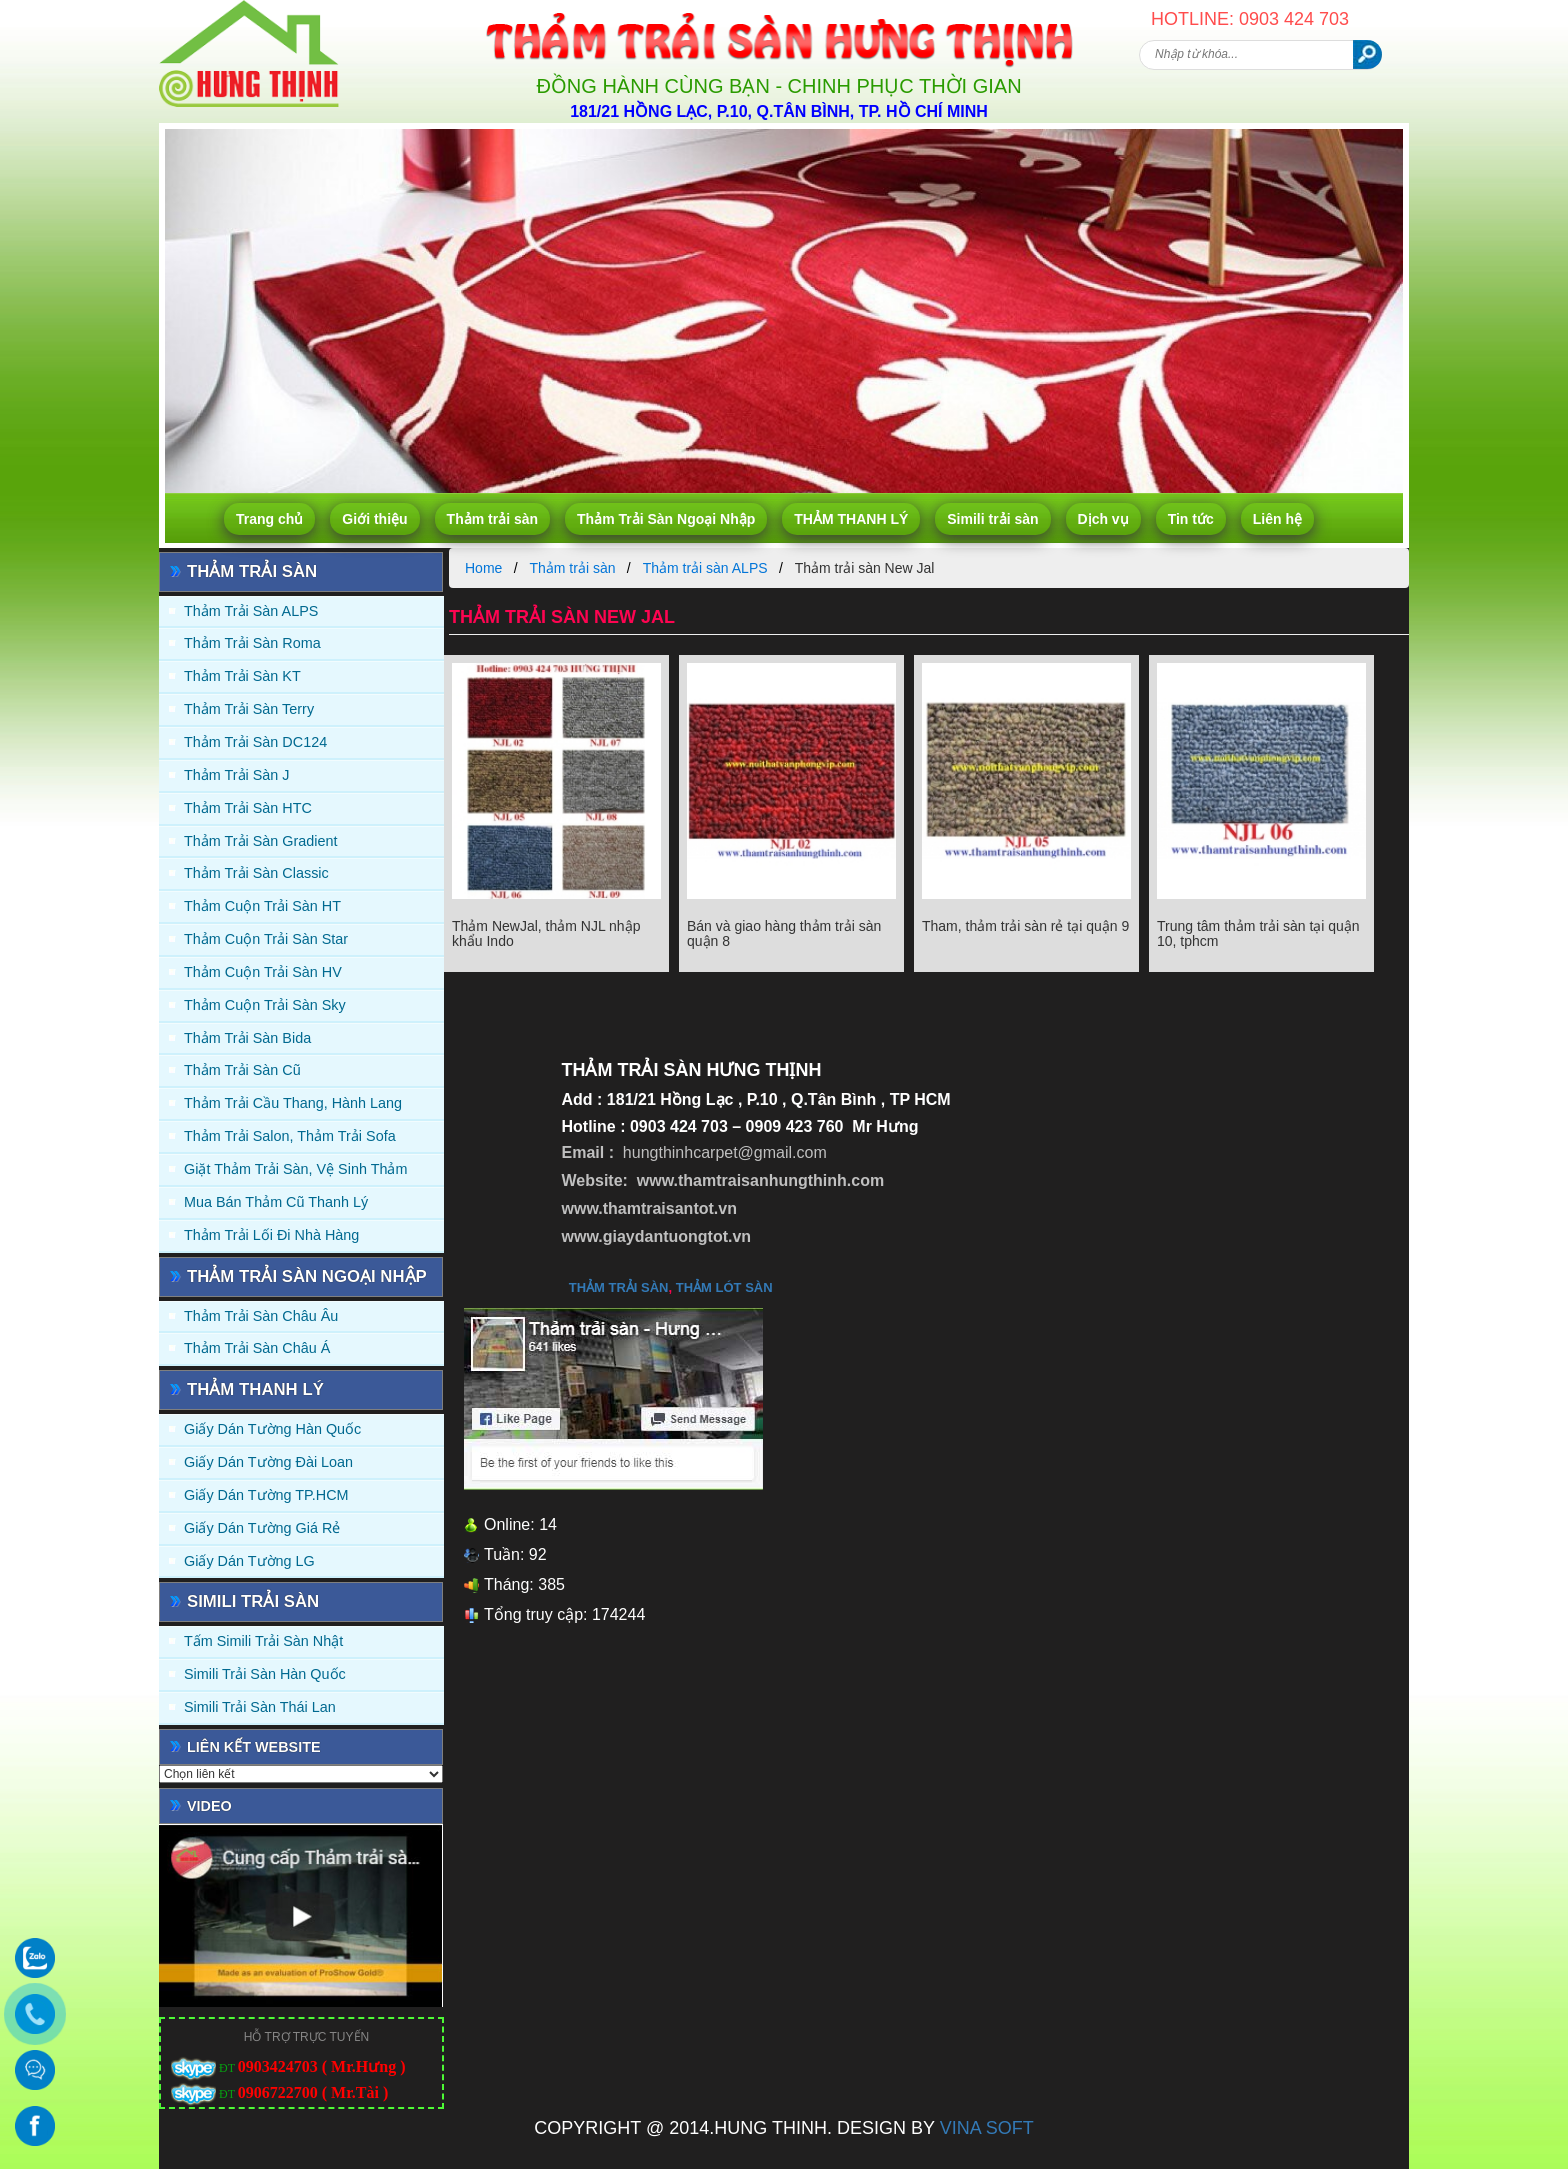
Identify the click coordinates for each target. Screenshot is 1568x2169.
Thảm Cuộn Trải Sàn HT (262, 906)
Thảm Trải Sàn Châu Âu (261, 1316)
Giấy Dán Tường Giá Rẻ (262, 1528)
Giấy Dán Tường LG (249, 1561)
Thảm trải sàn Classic (256, 873)
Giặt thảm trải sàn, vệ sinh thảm (295, 1169)
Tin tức (1191, 519)
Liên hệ (1277, 519)
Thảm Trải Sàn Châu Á (257, 1348)
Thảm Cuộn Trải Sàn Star (266, 939)
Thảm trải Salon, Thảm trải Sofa (290, 1136)
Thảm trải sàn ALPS (251, 611)
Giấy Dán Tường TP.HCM (266, 1495)
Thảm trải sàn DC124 (255, 742)
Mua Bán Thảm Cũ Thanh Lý (276, 1202)
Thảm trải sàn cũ (242, 1070)
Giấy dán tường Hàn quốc (272, 1429)
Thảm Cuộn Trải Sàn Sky (265, 1005)
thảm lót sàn (724, 1287)
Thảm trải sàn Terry (249, 709)
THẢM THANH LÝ (851, 519)
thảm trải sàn (619, 1287)
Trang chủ (269, 519)
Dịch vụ (1103, 519)
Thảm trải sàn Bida (247, 1038)
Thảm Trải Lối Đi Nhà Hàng (271, 1235)
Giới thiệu (374, 519)
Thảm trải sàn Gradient (261, 841)
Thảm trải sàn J (237, 775)
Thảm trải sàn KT (242, 676)
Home (483, 568)
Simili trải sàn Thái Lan (260, 1707)
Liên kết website (254, 1747)
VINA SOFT (987, 2128)
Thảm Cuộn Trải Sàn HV (263, 972)
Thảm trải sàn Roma (252, 643)
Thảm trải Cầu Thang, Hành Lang (293, 1103)
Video (209, 1806)
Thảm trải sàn (492, 519)
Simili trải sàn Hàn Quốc (265, 1674)
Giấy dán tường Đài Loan (268, 1462)
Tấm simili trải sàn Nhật (263, 1641)
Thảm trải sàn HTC (248, 808)
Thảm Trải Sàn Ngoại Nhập (666, 519)
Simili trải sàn (992, 519)
